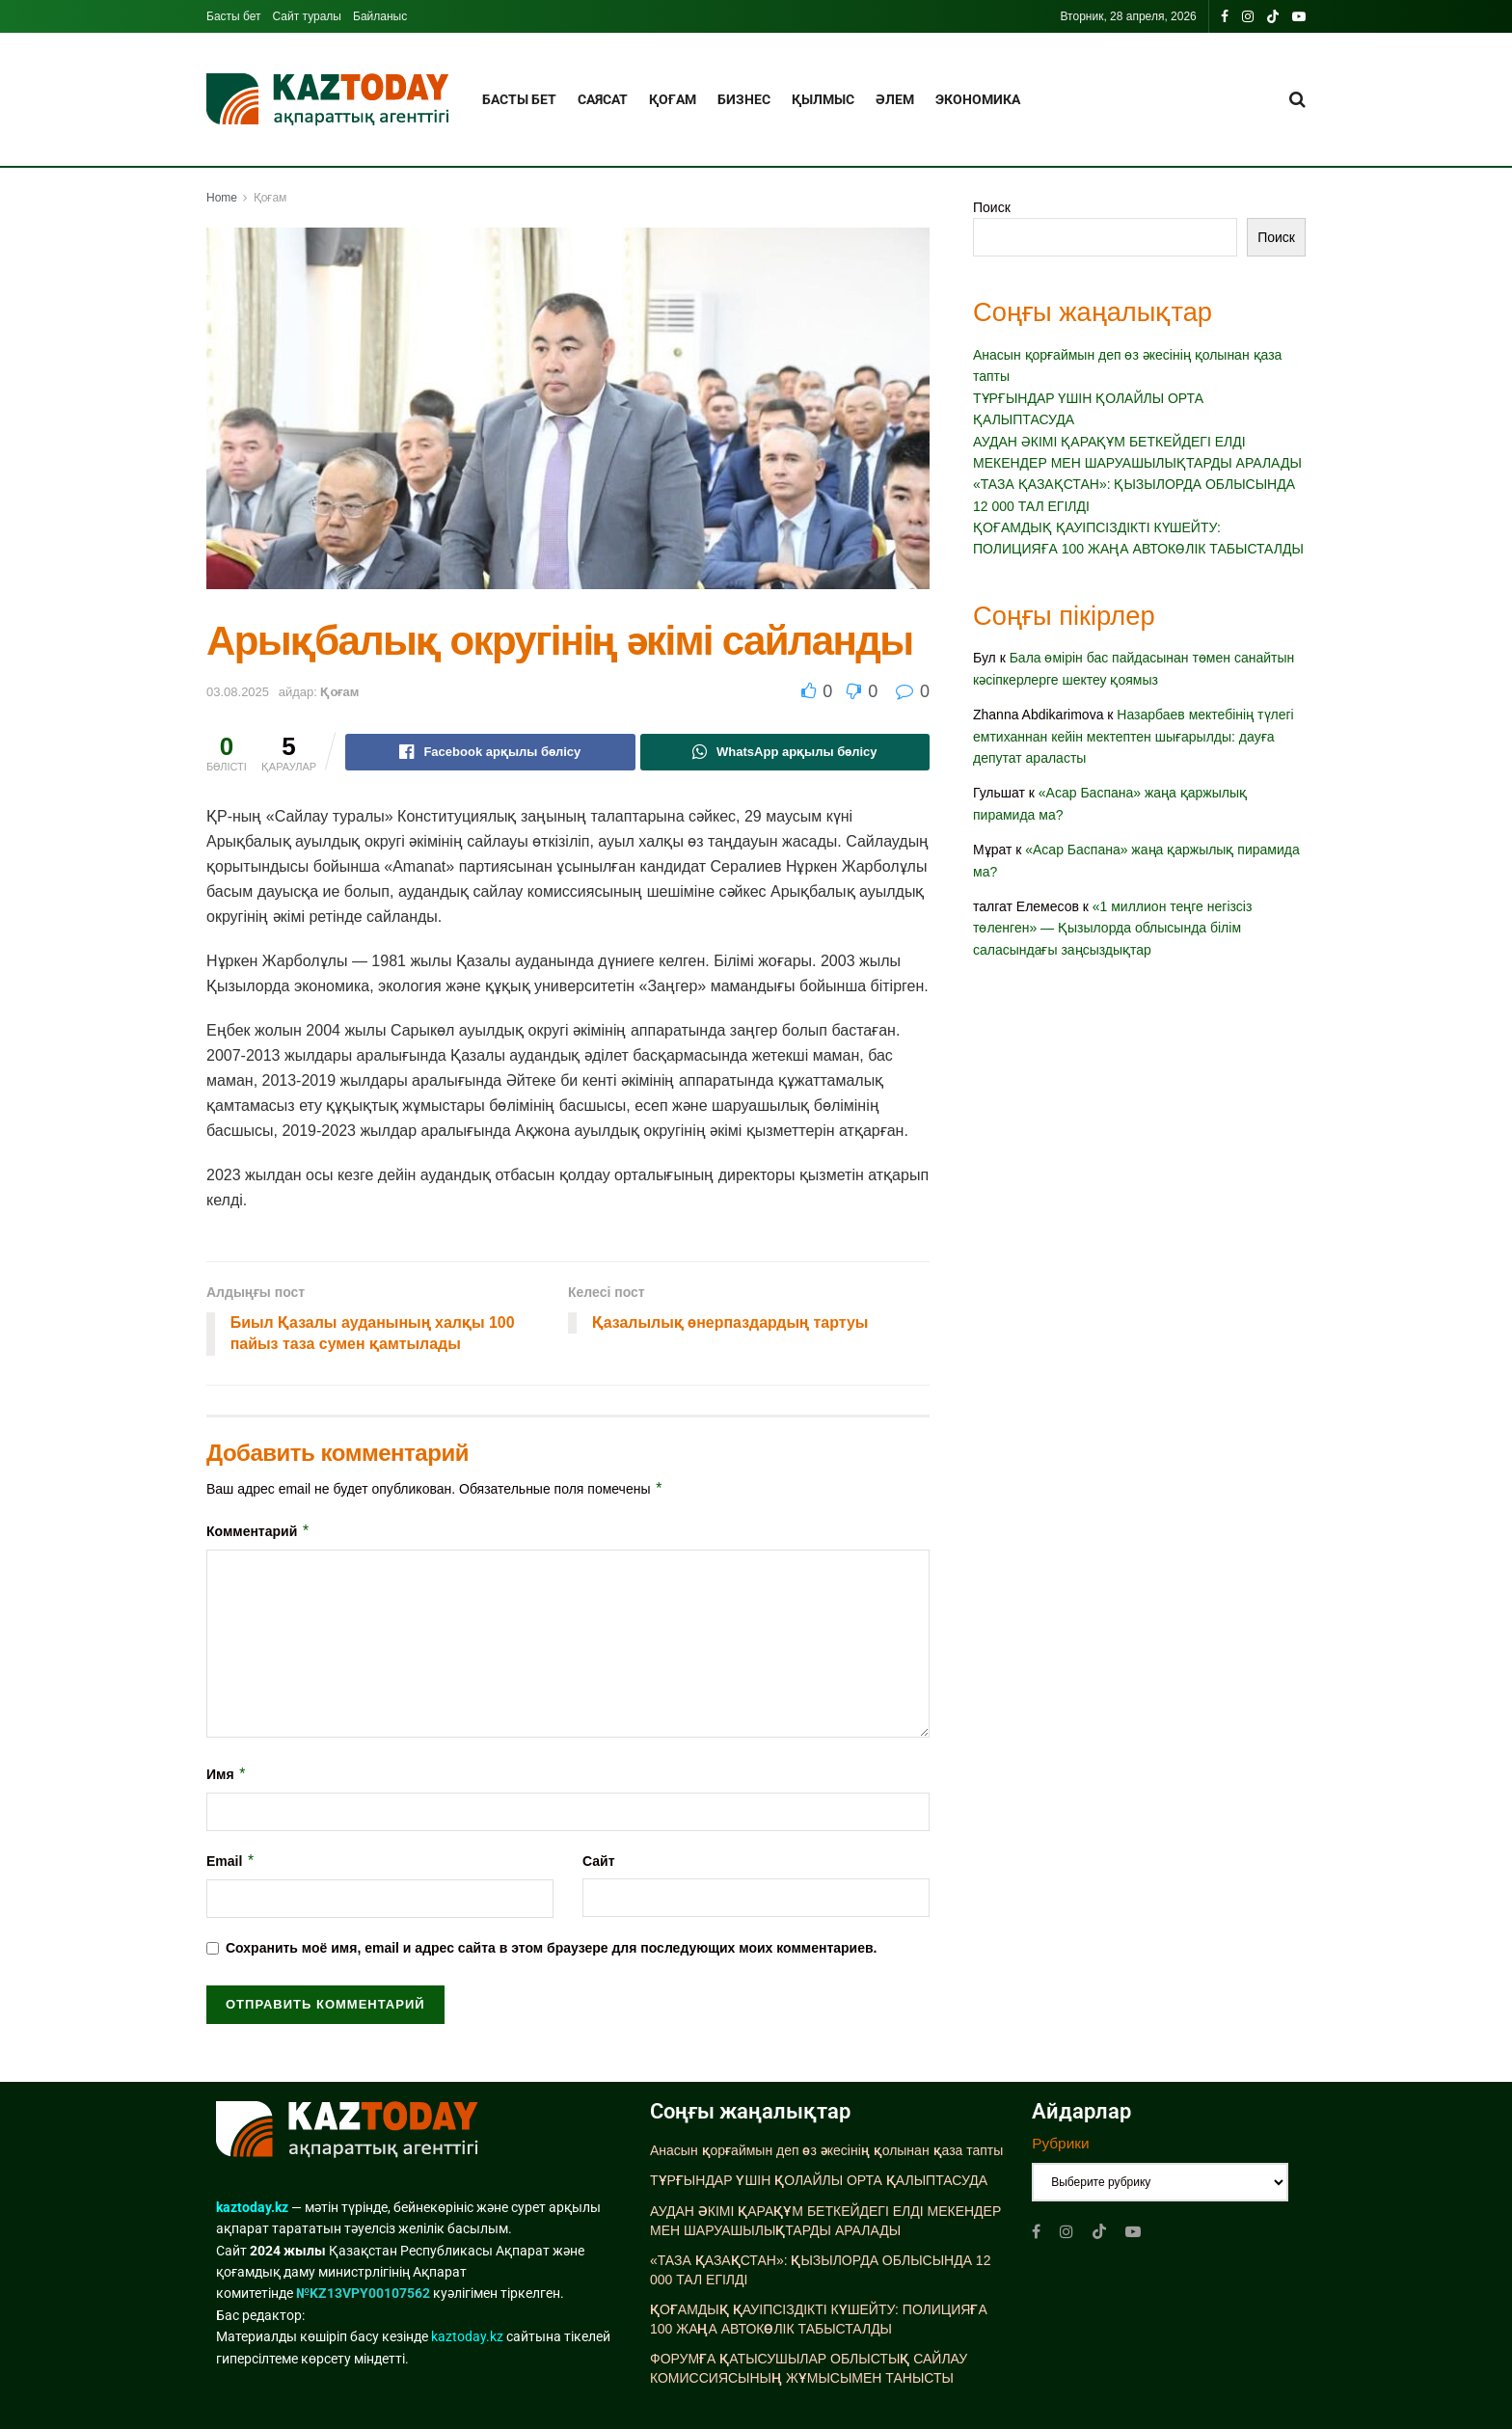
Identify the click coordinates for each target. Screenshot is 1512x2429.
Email (231, 1861)
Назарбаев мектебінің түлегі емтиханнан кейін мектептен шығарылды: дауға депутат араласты (1133, 736)
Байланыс (380, 16)
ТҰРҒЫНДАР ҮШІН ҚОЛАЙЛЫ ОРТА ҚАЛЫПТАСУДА (818, 2181)
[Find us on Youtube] (1133, 2232)
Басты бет (233, 16)
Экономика (977, 99)
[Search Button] (1297, 99)
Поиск (992, 207)
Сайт (598, 1861)
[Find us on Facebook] (1036, 2232)
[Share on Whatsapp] (785, 752)
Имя (226, 1774)
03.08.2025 (237, 692)
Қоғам (672, 99)
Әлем (895, 99)
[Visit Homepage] (327, 99)
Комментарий (258, 1531)
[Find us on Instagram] (1066, 2232)
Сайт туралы (307, 16)
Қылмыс (823, 99)
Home (221, 197)
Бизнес (743, 99)
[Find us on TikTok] (1273, 17)
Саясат (603, 99)
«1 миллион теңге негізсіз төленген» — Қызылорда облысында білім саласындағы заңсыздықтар (1112, 928)
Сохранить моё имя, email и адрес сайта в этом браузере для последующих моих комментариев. (552, 1949)
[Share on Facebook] (489, 752)
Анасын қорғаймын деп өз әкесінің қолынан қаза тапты (826, 2150)
